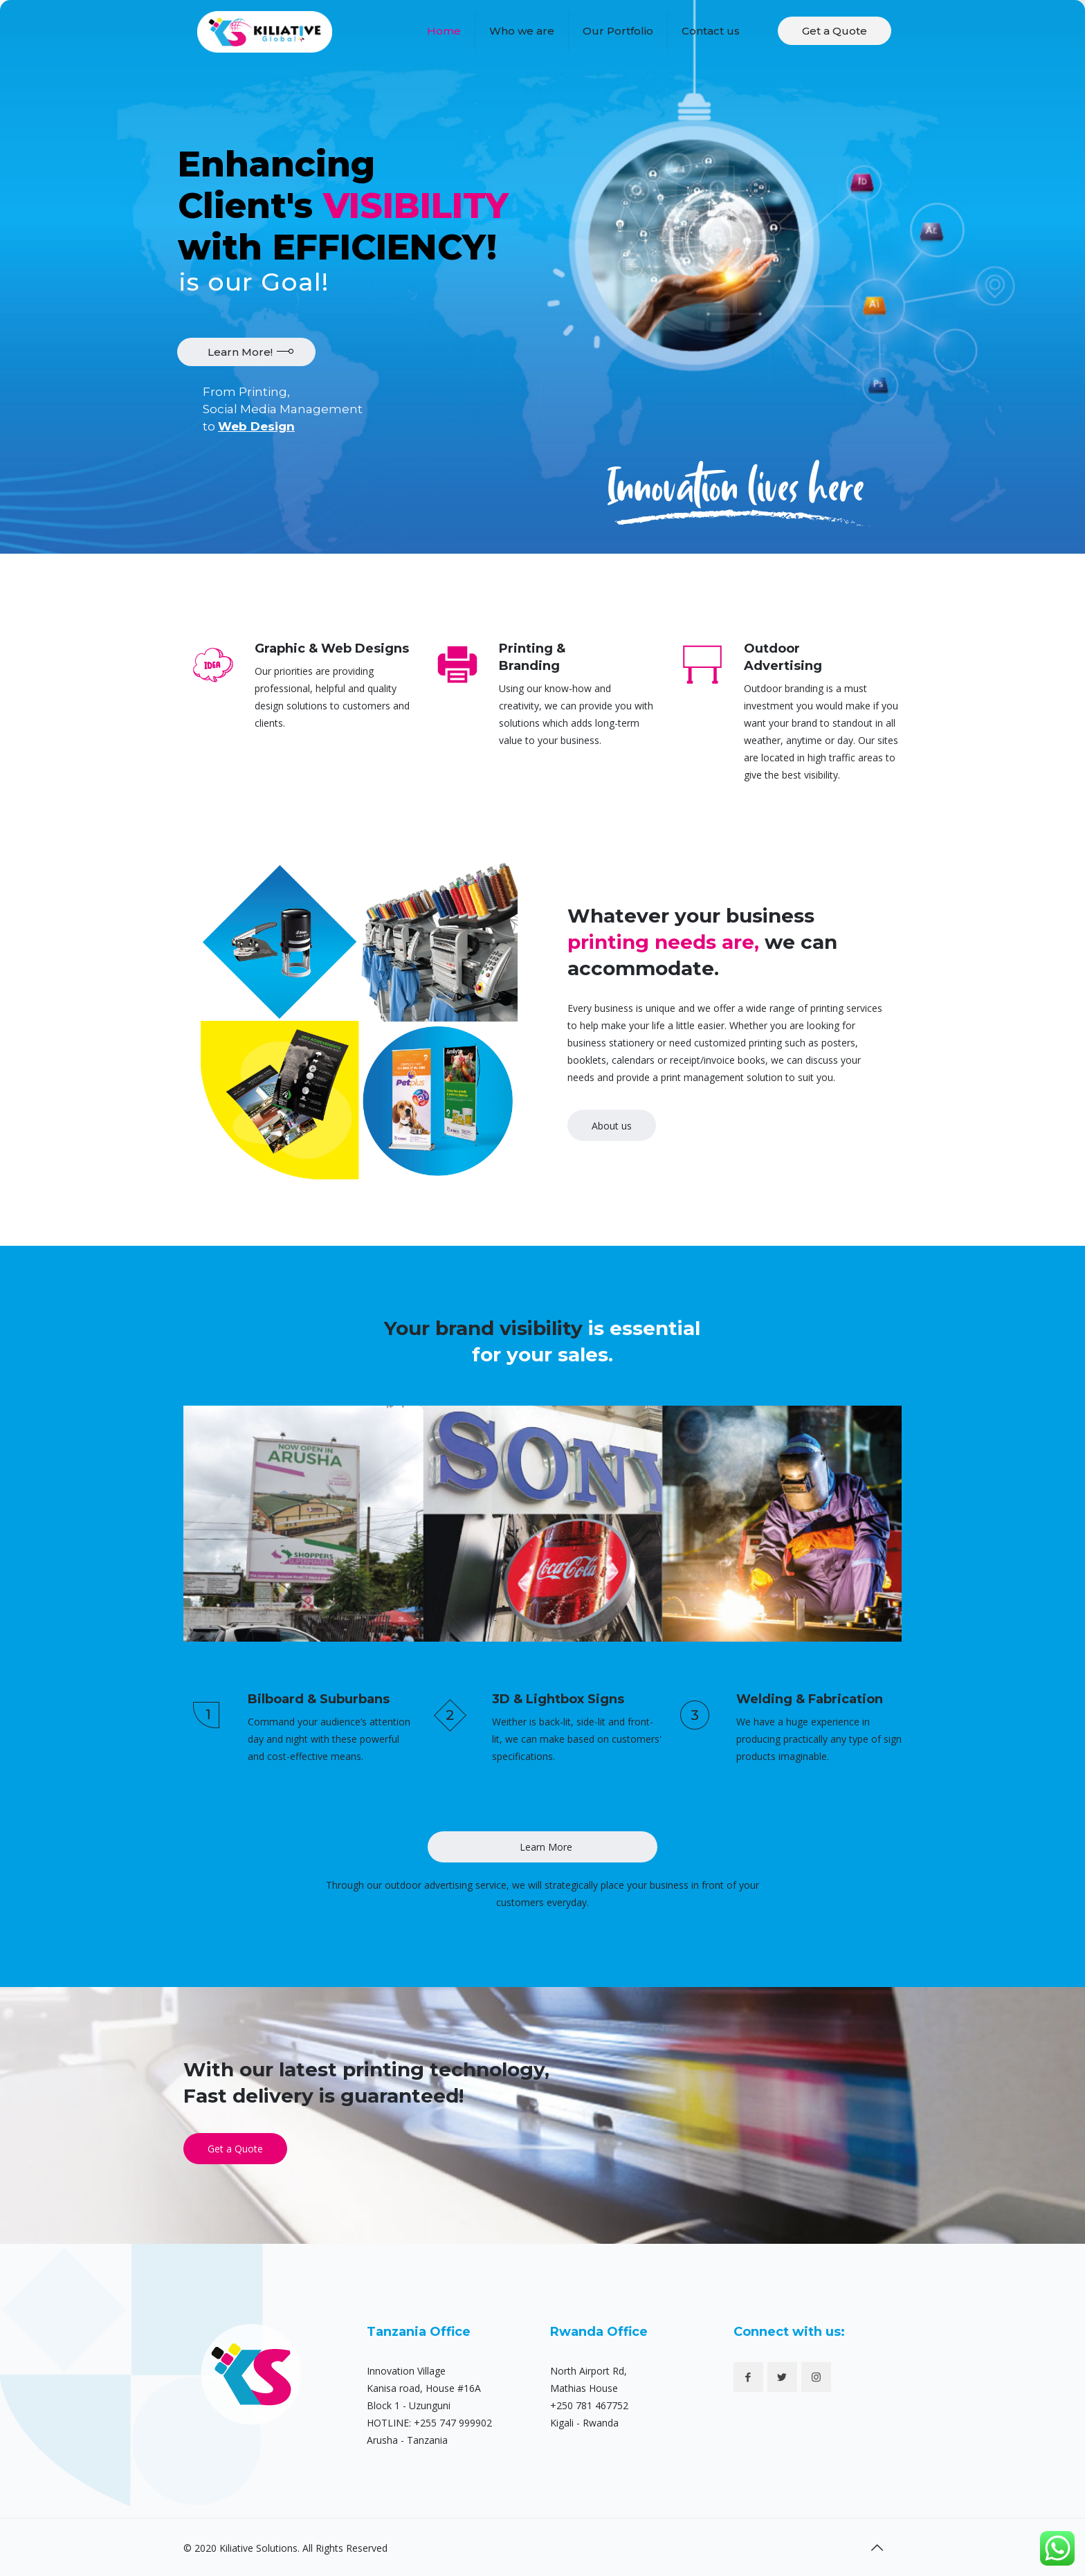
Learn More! (240, 352)
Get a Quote (834, 30)
